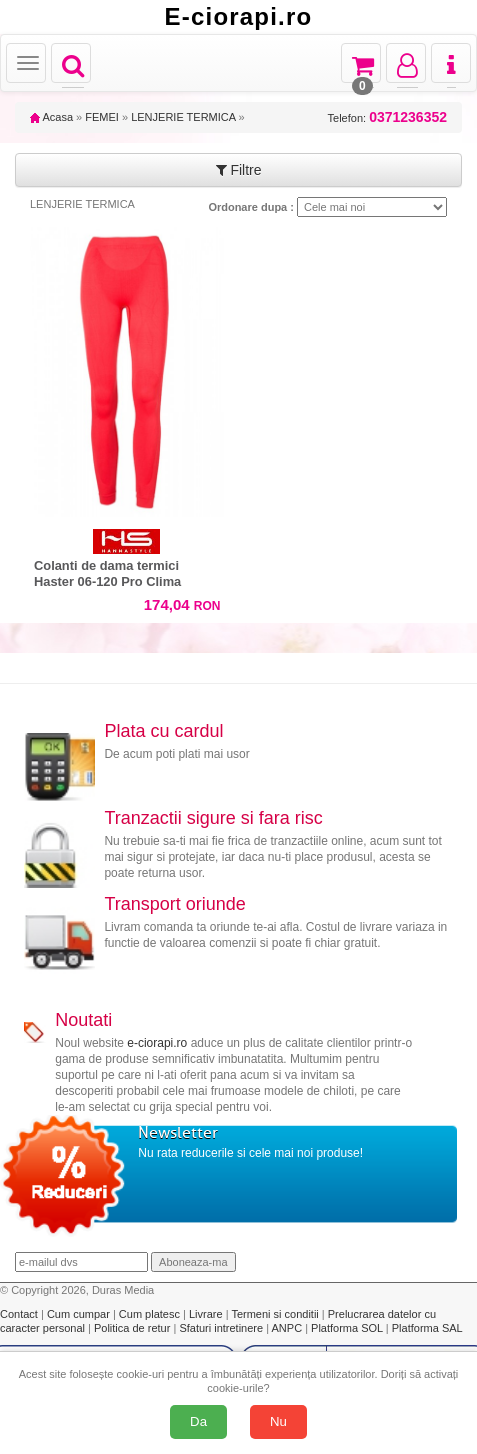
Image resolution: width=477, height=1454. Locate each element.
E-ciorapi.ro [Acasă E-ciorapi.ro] (239, 17)
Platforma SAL (427, 1328)
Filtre (239, 170)
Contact (20, 1314)
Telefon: (387, 117)
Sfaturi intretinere (222, 1328)
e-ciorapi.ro (157, 1043)
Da (198, 1421)
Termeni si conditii (276, 1314)
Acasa (51, 117)
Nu (278, 1421)
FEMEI (102, 117)
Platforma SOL (347, 1328)
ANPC (287, 1328)
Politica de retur (133, 1328)
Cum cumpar (80, 1314)
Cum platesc (151, 1314)
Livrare (207, 1314)
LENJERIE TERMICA (183, 117)
